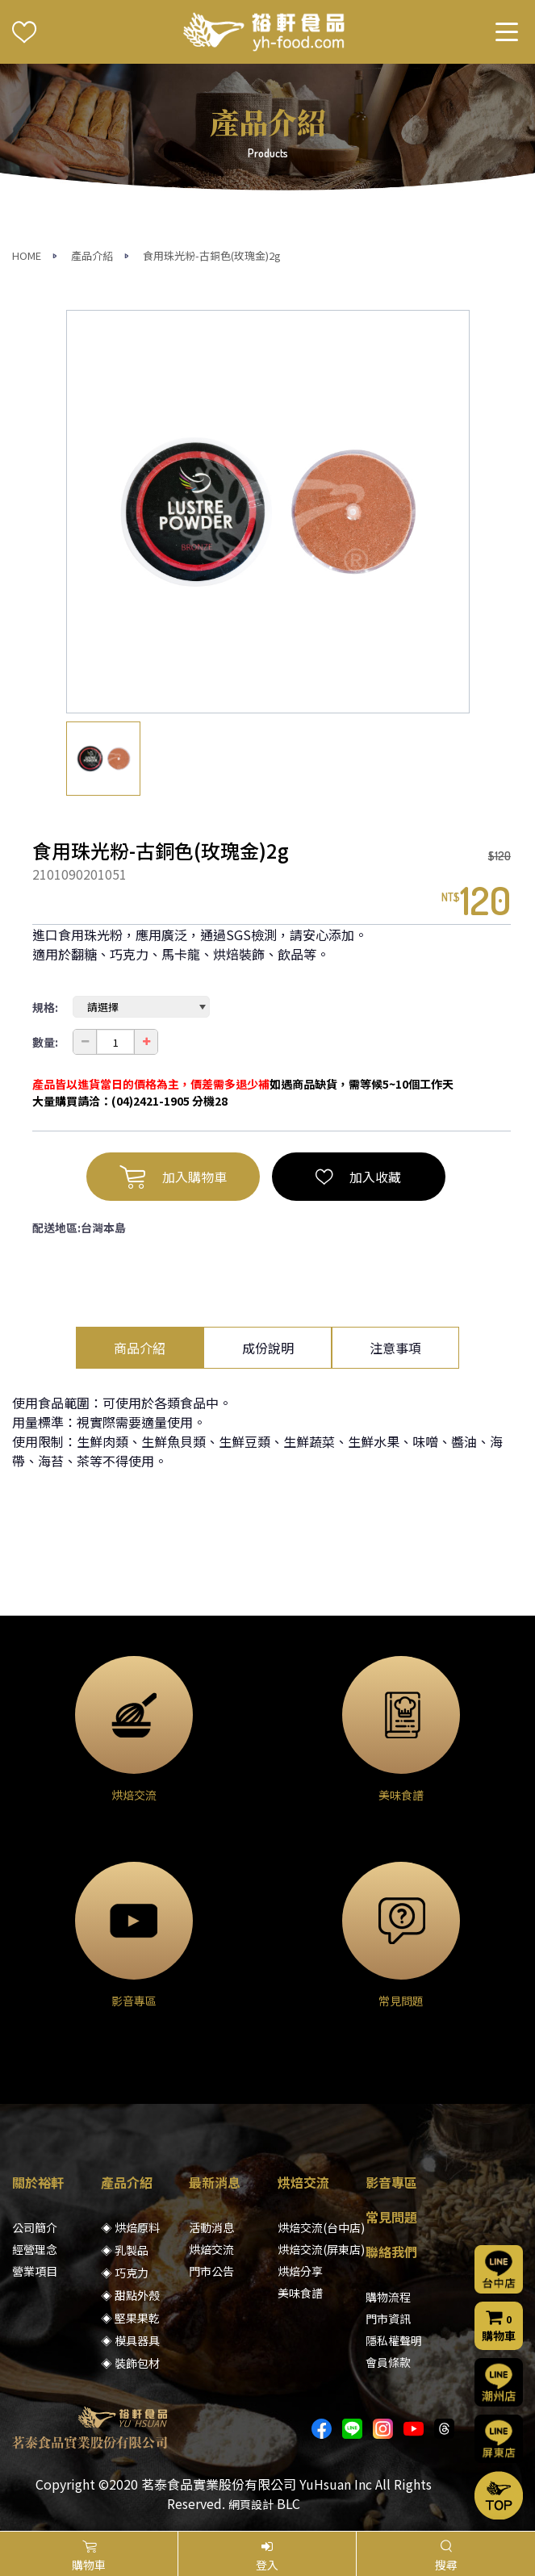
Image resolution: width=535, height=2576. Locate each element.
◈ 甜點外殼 (130, 2295)
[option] (268, 512)
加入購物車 (173, 1177)
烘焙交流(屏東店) (321, 2249)
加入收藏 (358, 1176)
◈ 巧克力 (124, 2272)
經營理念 (34, 2249)
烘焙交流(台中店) (321, 2227)
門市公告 (211, 2271)
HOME (26, 255)
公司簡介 (34, 2227)
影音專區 (391, 2182)
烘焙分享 (300, 2271)
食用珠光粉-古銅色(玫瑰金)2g (212, 255)
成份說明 (268, 1347)
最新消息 (214, 2182)
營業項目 (34, 2271)
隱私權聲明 (394, 2340)
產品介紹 (92, 255)
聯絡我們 (391, 2251)
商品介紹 (139, 1347)
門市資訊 (388, 2318)
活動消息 (211, 2227)
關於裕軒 (38, 2182)
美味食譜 (300, 2293)
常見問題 (391, 2217)
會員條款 (388, 2362)
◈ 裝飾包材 (130, 2363)
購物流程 (388, 2297)
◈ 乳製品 (124, 2250)
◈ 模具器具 (130, 2340)
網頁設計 (251, 2504)
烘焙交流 (211, 2249)
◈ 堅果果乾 (130, 2318)
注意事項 (395, 1347)
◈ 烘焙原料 (130, 2227)
